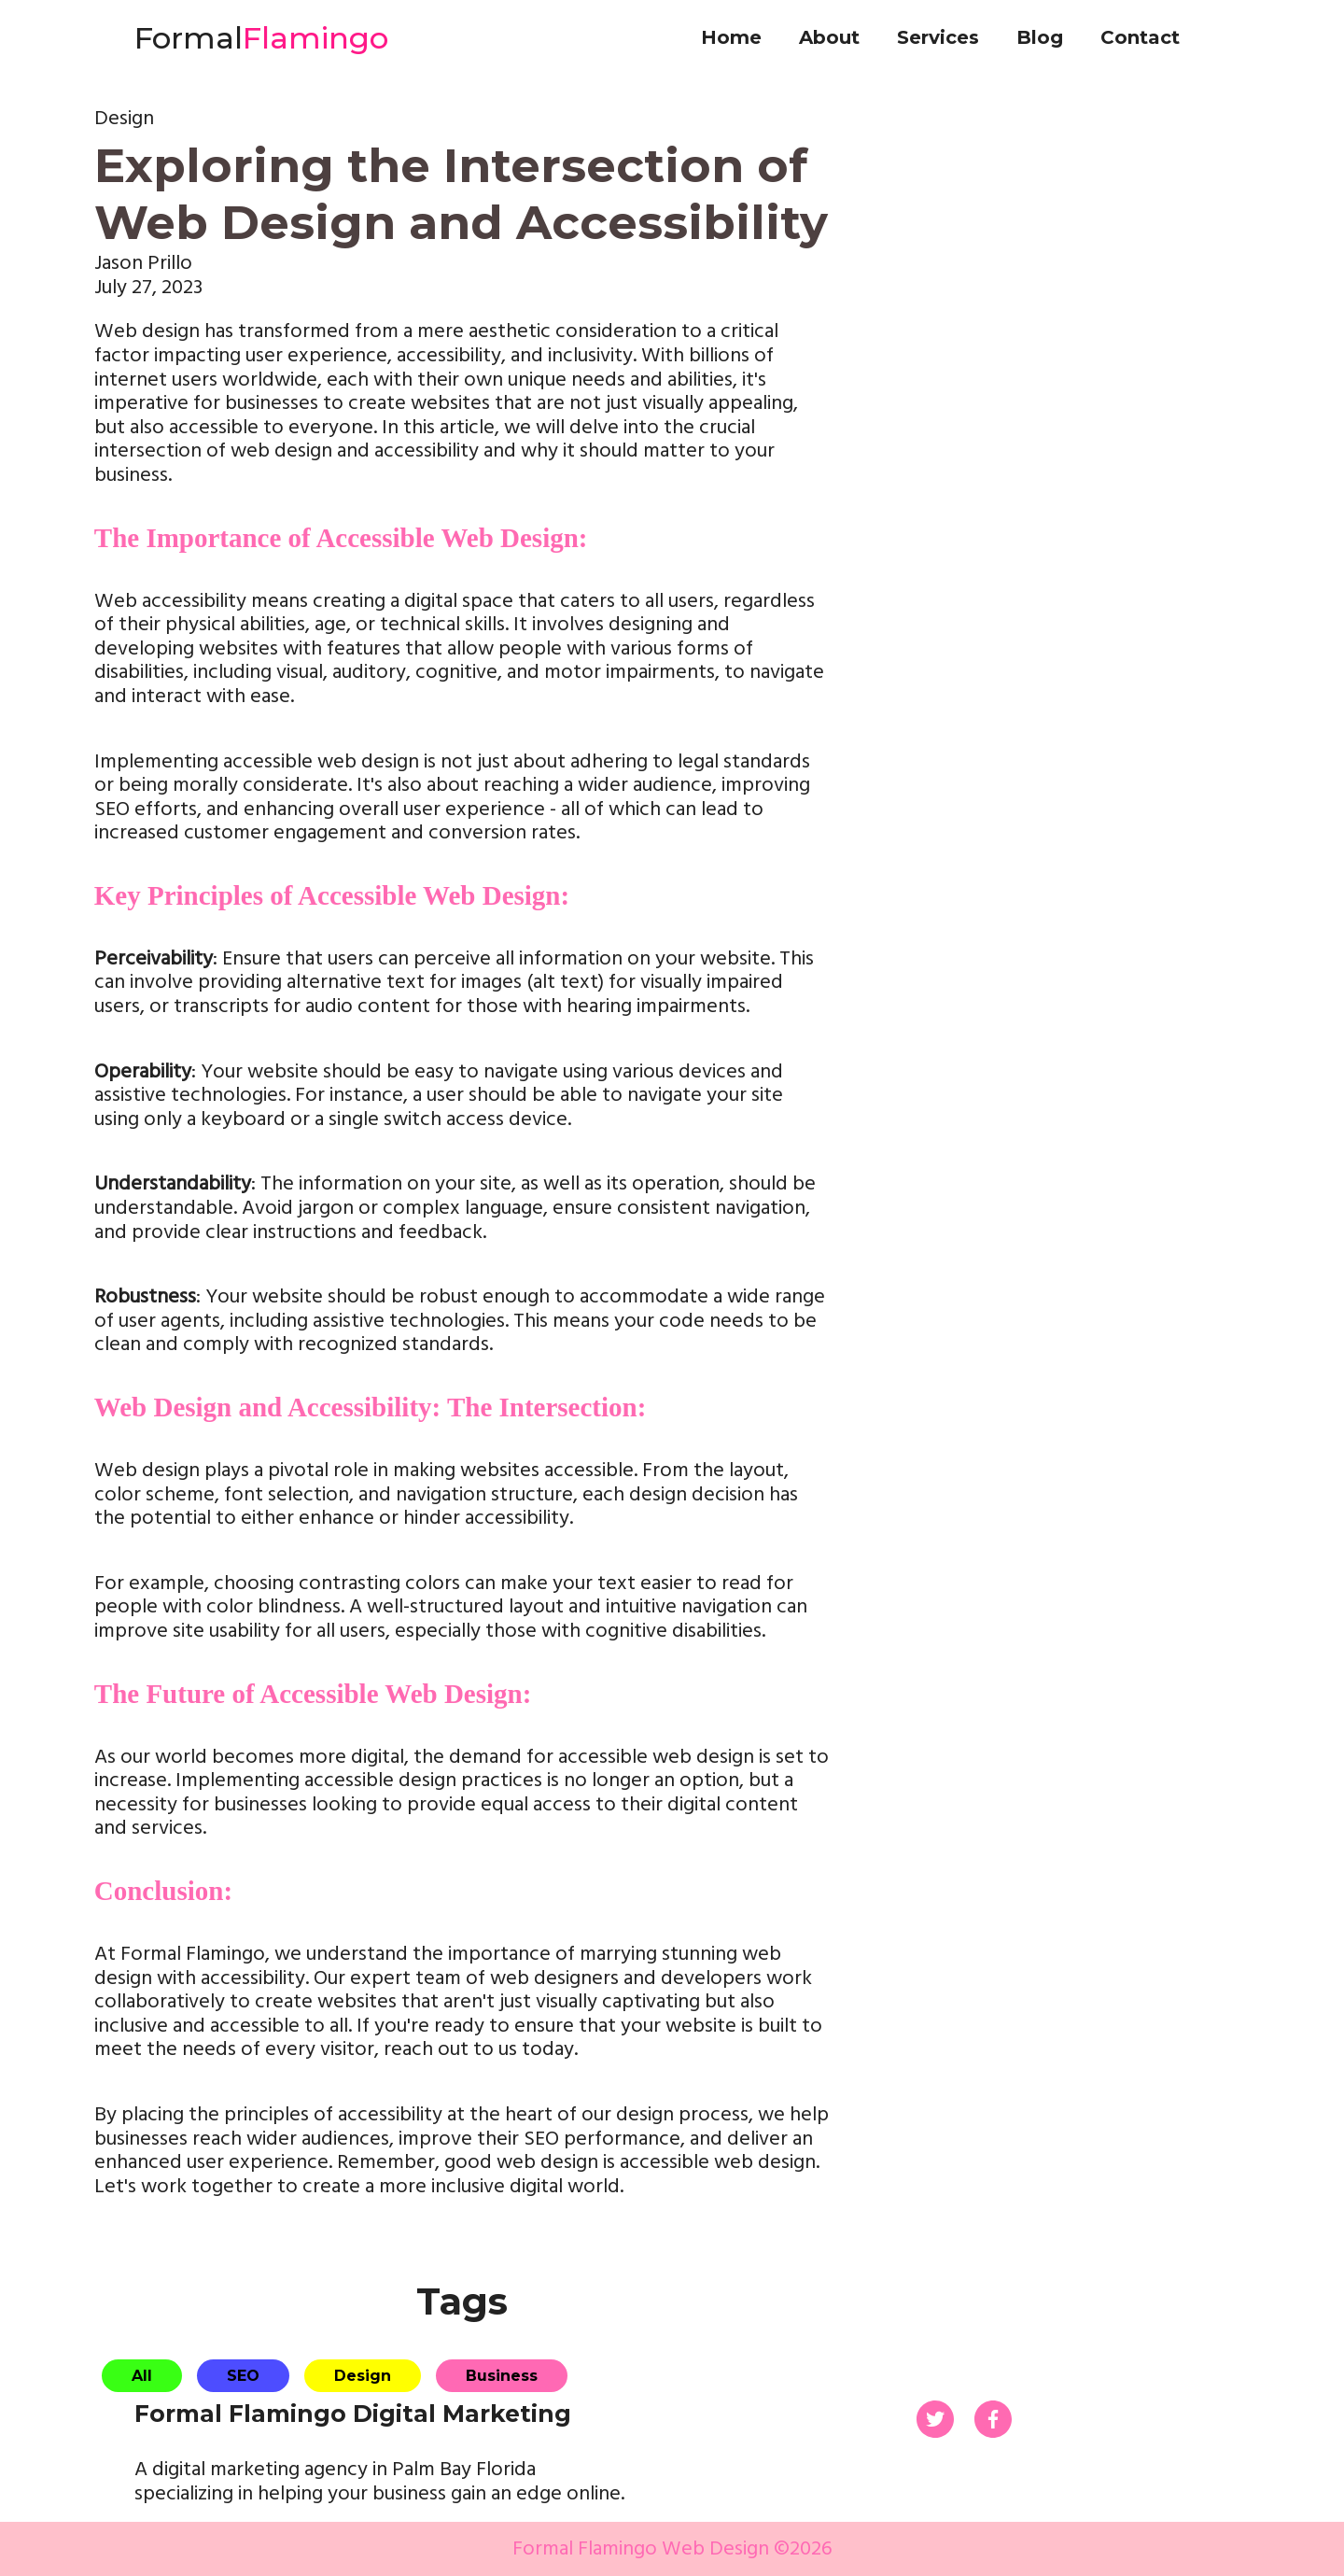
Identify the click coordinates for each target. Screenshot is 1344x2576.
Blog (1039, 37)
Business (502, 2376)
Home (731, 37)
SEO (243, 2376)
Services (938, 37)
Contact (1140, 37)
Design (362, 2376)
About (829, 37)
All (142, 2376)
